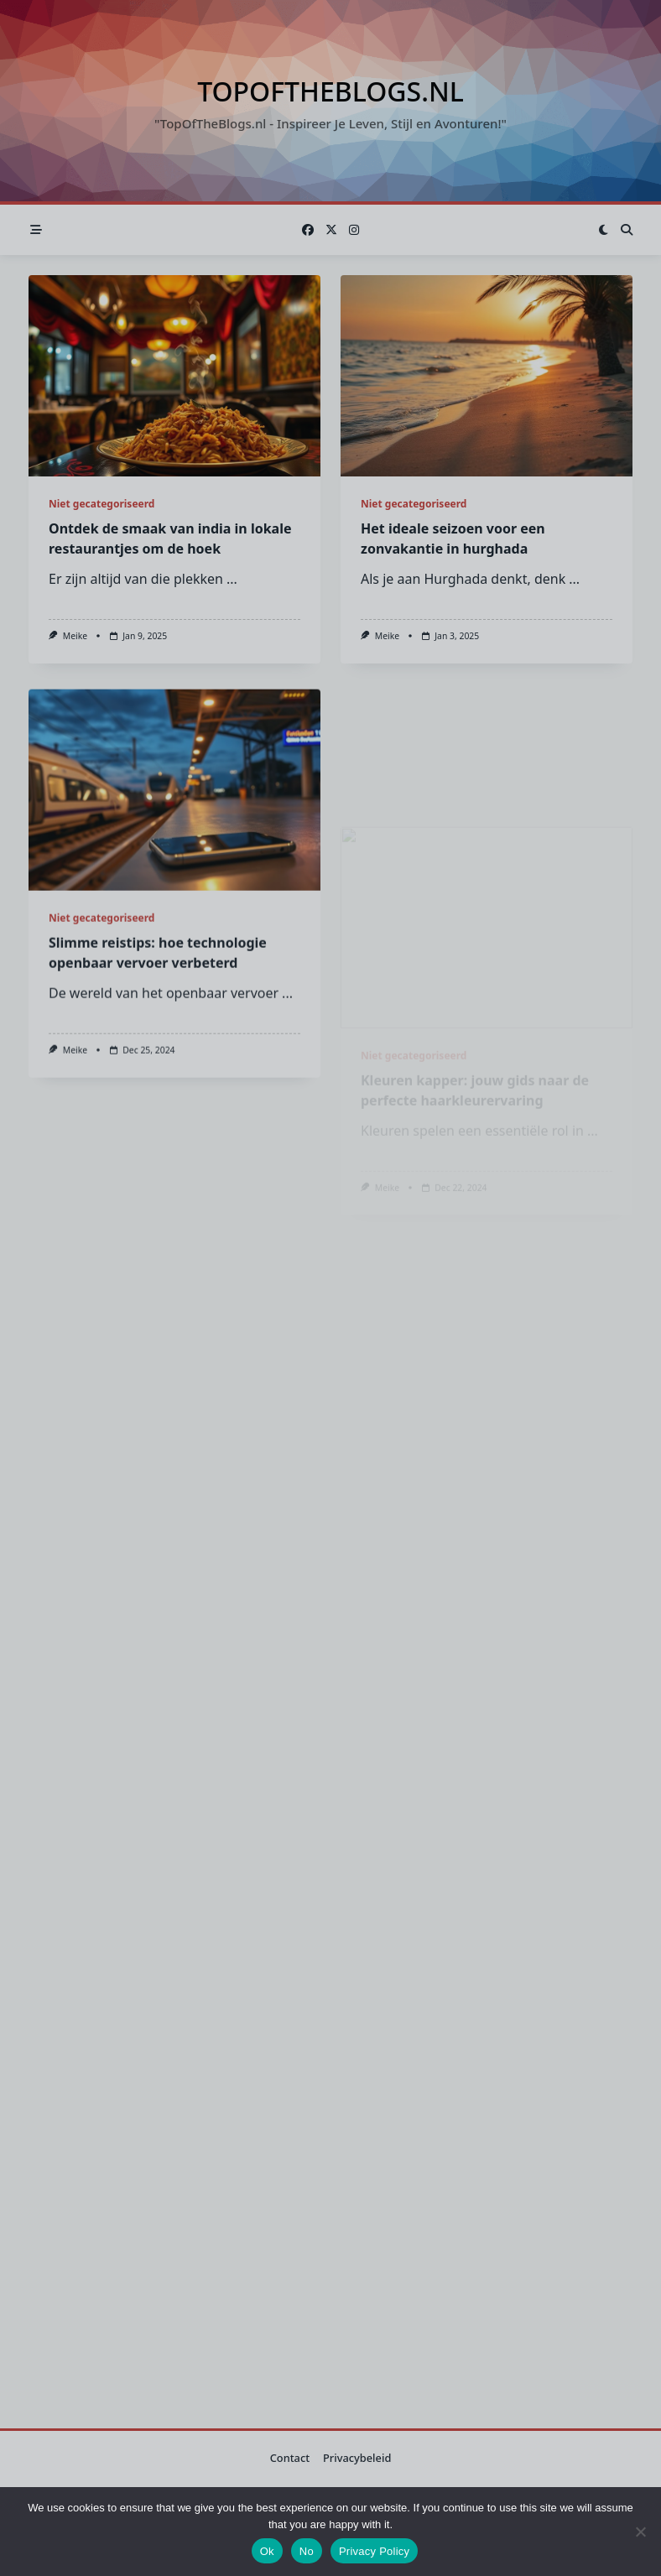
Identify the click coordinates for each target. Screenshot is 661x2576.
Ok (267, 2551)
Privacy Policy (374, 2551)
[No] (640, 2531)
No (306, 2551)
